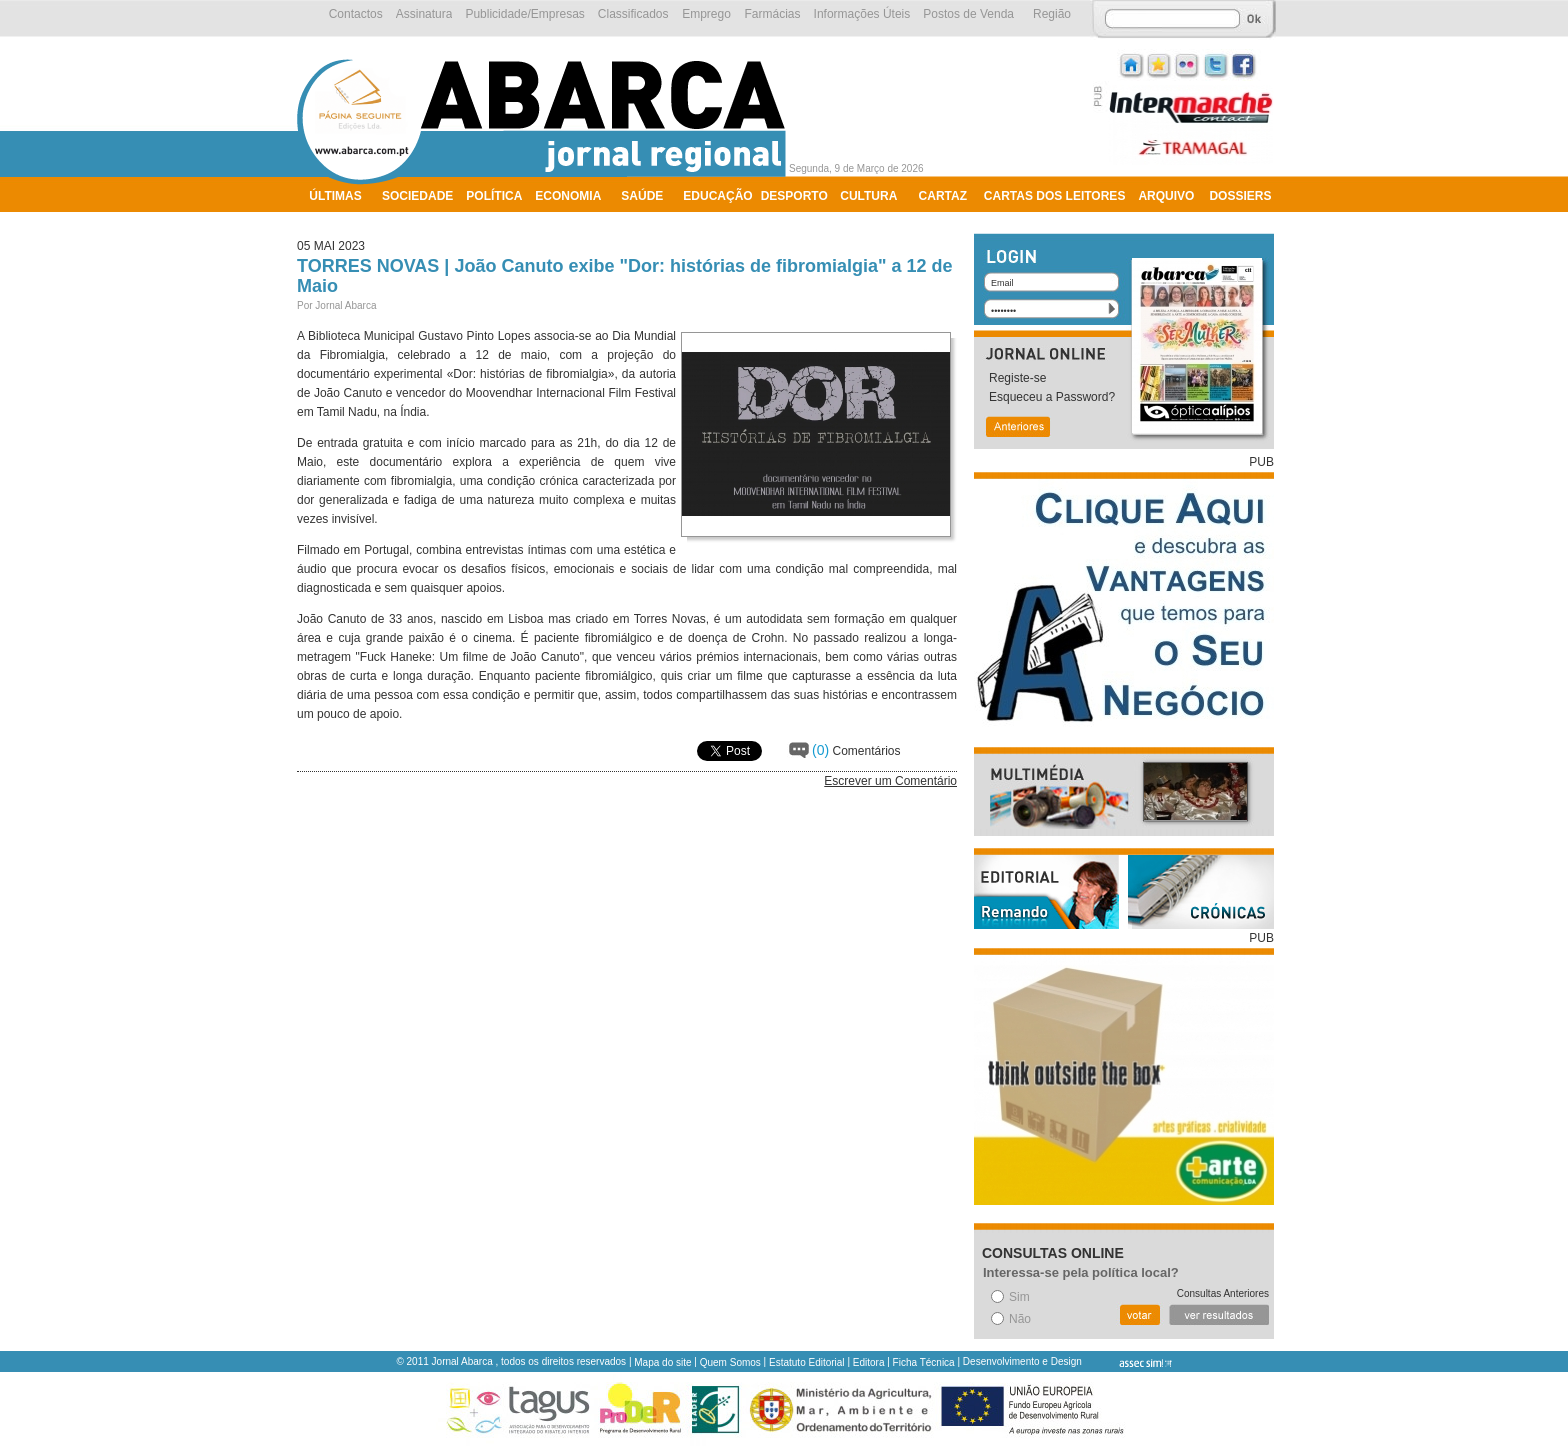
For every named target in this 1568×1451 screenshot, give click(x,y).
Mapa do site (662, 1362)
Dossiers (1240, 196)
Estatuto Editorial (807, 1362)
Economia (568, 196)
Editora (869, 1362)
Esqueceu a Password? (1052, 397)
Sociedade (417, 196)
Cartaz (943, 196)
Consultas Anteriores (1223, 1293)
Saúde (642, 196)
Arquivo (1166, 196)
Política (494, 196)
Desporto (794, 196)
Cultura (868, 196)
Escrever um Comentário (890, 781)
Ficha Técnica (924, 1362)
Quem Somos (730, 1362)
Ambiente (341, 222)
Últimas (335, 196)
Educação (717, 196)
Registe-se (1017, 378)
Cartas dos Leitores (1055, 196)
